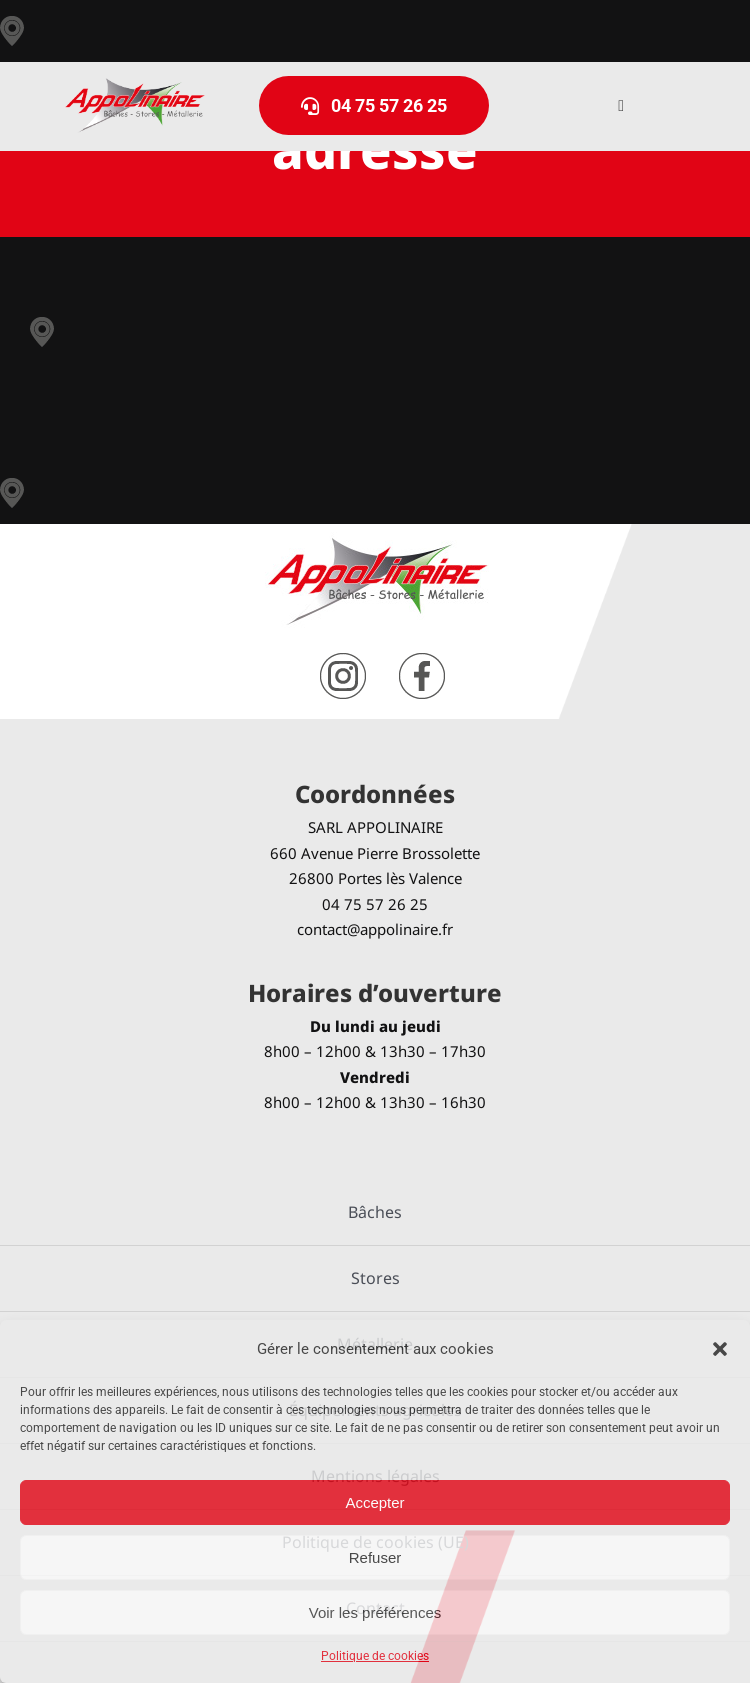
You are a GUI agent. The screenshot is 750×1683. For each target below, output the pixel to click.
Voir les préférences (375, 1612)
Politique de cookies (375, 1656)
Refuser (375, 1557)
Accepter (374, 1502)
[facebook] (422, 660)
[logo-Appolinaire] (135, 85)
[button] (720, 1349)
